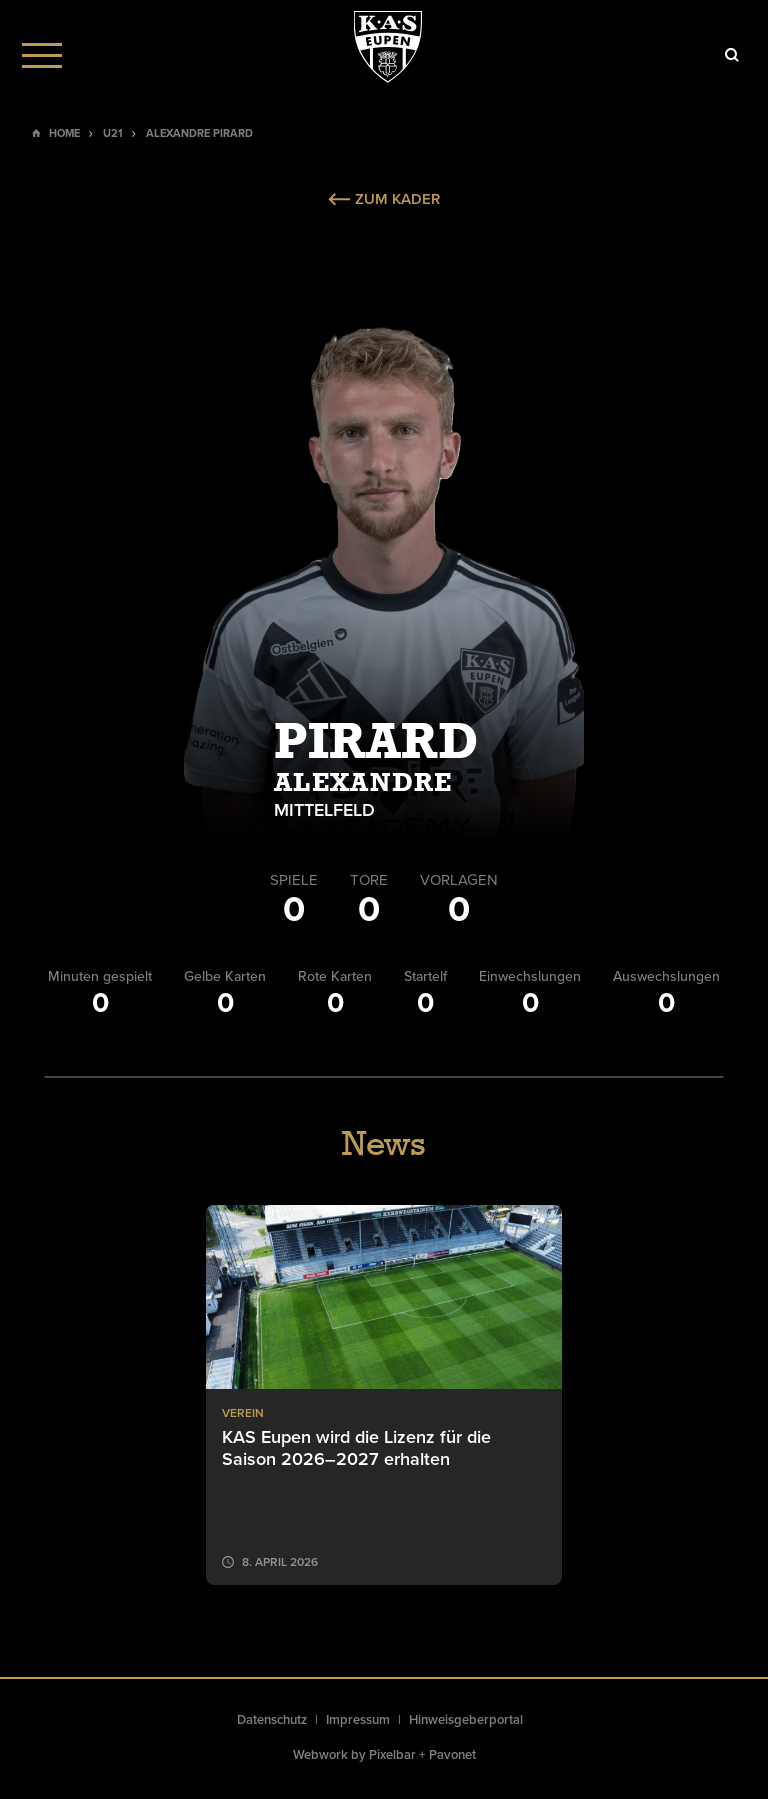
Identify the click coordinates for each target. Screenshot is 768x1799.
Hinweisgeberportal (466, 1720)
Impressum (358, 1720)
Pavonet (452, 1755)
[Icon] (732, 55)
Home (64, 133)
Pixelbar (392, 1755)
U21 (113, 133)
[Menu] (42, 55)
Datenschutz (272, 1720)
